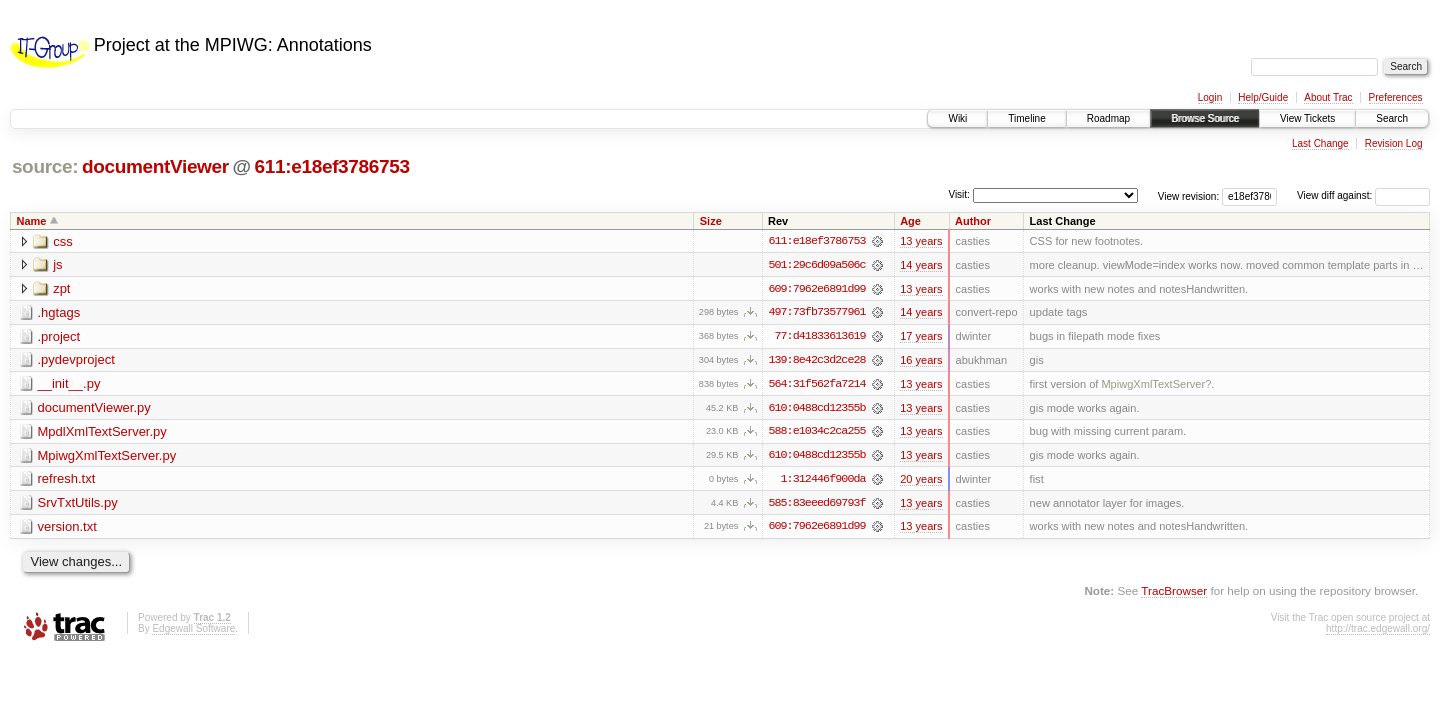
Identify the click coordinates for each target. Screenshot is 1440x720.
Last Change (1320, 143)
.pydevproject (76, 361)
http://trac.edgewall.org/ (1378, 630)
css (63, 241)
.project (59, 337)
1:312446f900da (823, 481)
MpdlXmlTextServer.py (102, 433)
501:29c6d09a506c (816, 265)
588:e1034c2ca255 (816, 433)
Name (32, 221)
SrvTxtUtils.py (78, 505)
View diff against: (1363, 195)
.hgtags (59, 313)
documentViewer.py (94, 409)
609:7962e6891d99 (816, 289)
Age (910, 221)
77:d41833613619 (819, 337)
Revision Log (1394, 143)
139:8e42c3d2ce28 (816, 361)
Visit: (959, 194)
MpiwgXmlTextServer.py (107, 457)
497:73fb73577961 (816, 313)
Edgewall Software (193, 630)
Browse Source (1205, 118)
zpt (61, 289)
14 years (921, 265)
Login (1210, 97)
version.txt (67, 529)
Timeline (1026, 118)
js (57, 265)
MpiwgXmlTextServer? (1156, 385)
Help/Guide (1263, 97)
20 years (921, 481)
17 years (921, 337)
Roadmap (1108, 118)
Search (1392, 118)
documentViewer (155, 166)
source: (45, 166)
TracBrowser (1174, 593)
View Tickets (1307, 118)
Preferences (1396, 97)
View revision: (1189, 195)
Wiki (957, 118)
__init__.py (69, 385)
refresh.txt (67, 481)
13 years (921, 241)
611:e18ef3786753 (332, 166)
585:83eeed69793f (816, 505)
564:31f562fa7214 (816, 385)
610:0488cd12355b (816, 409)
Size (711, 221)
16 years (921, 361)
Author (973, 221)
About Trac (1328, 97)
